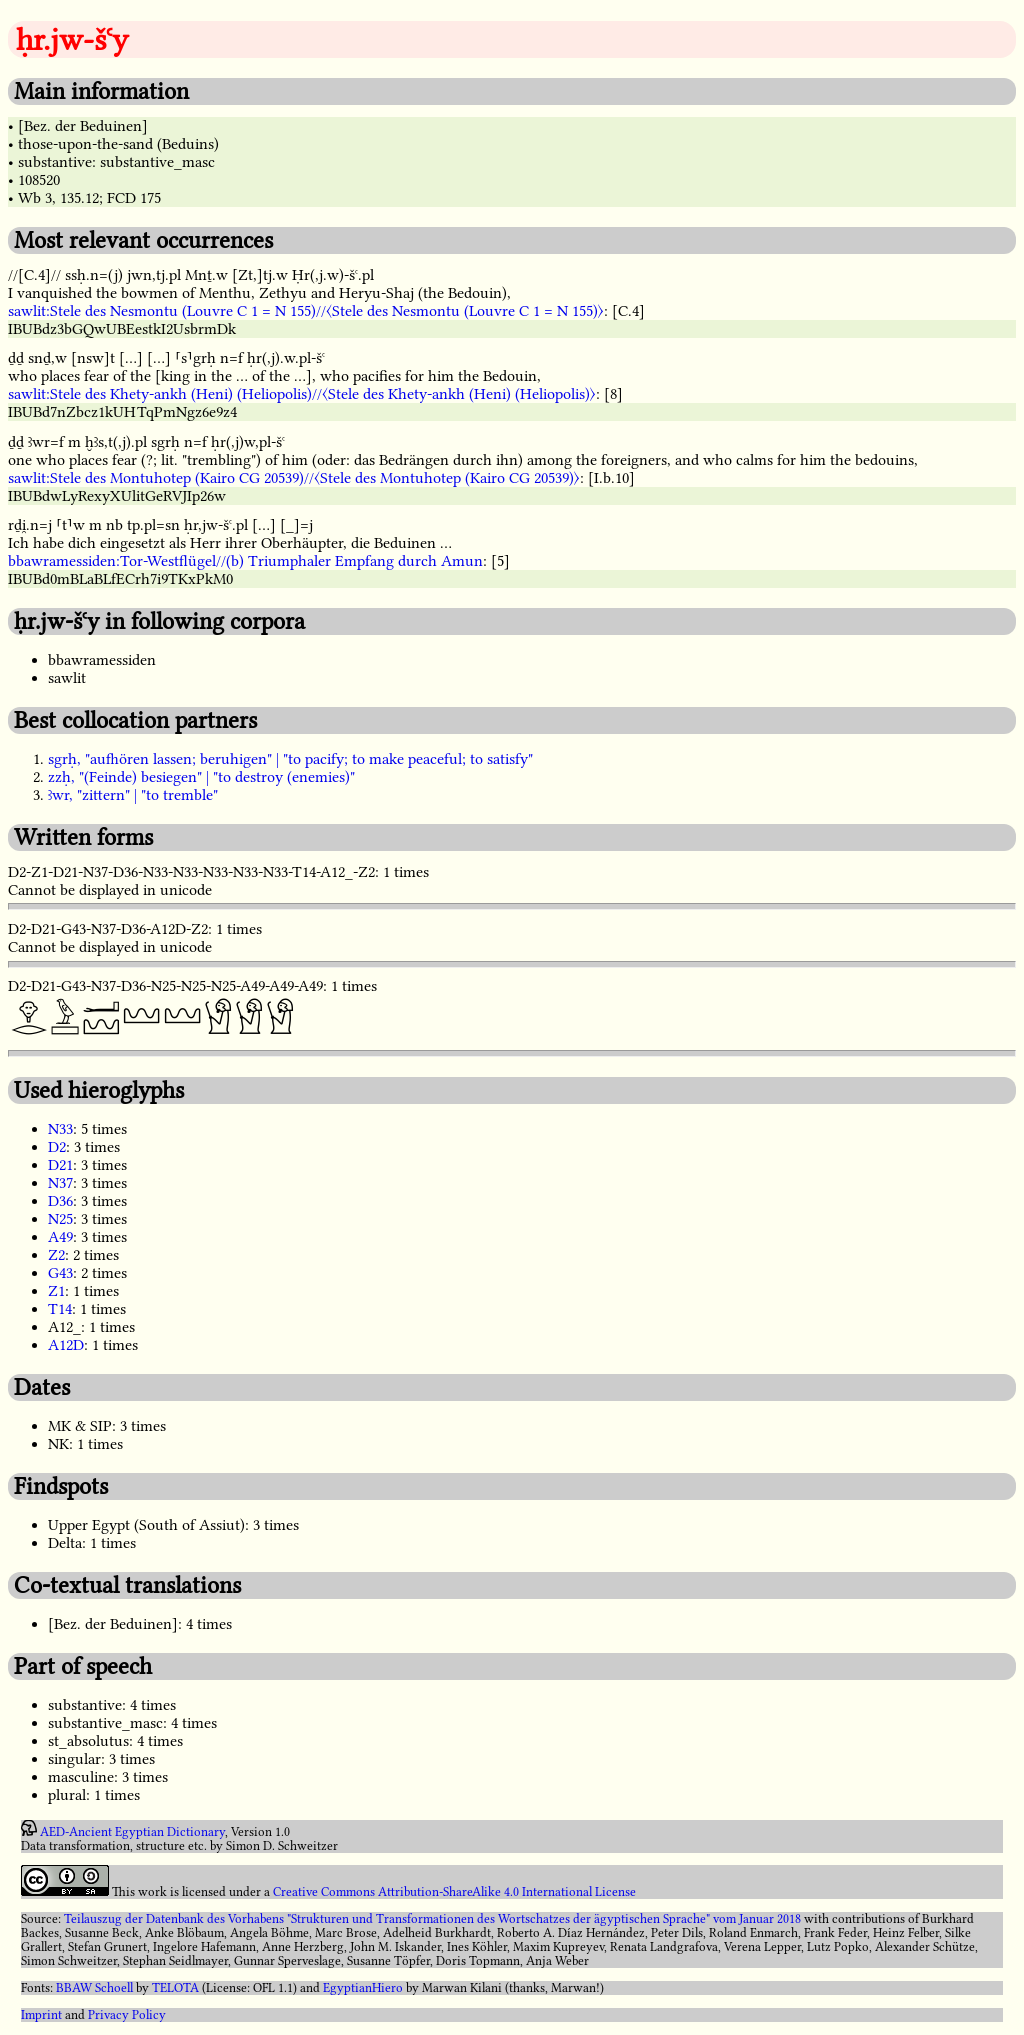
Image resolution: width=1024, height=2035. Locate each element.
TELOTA (175, 1988)
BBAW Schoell (94, 1988)
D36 (60, 1201)
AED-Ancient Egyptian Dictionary (132, 1832)
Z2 (56, 1255)
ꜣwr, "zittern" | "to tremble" (133, 795)
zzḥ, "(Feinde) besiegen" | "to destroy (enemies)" (201, 777)
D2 (57, 1147)
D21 (60, 1165)
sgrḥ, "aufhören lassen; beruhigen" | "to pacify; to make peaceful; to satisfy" (290, 759)
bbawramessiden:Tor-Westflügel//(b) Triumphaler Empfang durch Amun (245, 561)
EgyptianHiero (363, 1988)
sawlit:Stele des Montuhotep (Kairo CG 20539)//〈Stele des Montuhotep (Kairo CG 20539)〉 (294, 478)
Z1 (56, 1291)
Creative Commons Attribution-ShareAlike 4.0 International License (454, 1892)
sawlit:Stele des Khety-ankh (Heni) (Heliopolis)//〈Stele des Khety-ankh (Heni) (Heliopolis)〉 (302, 394)
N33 (60, 1129)
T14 (60, 1309)
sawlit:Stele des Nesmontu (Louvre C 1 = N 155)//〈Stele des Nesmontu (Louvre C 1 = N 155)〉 (306, 311)
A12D (66, 1345)
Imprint (41, 2015)
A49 (60, 1237)
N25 (60, 1219)
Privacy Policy (127, 2015)
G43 (60, 1273)
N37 (60, 1183)
